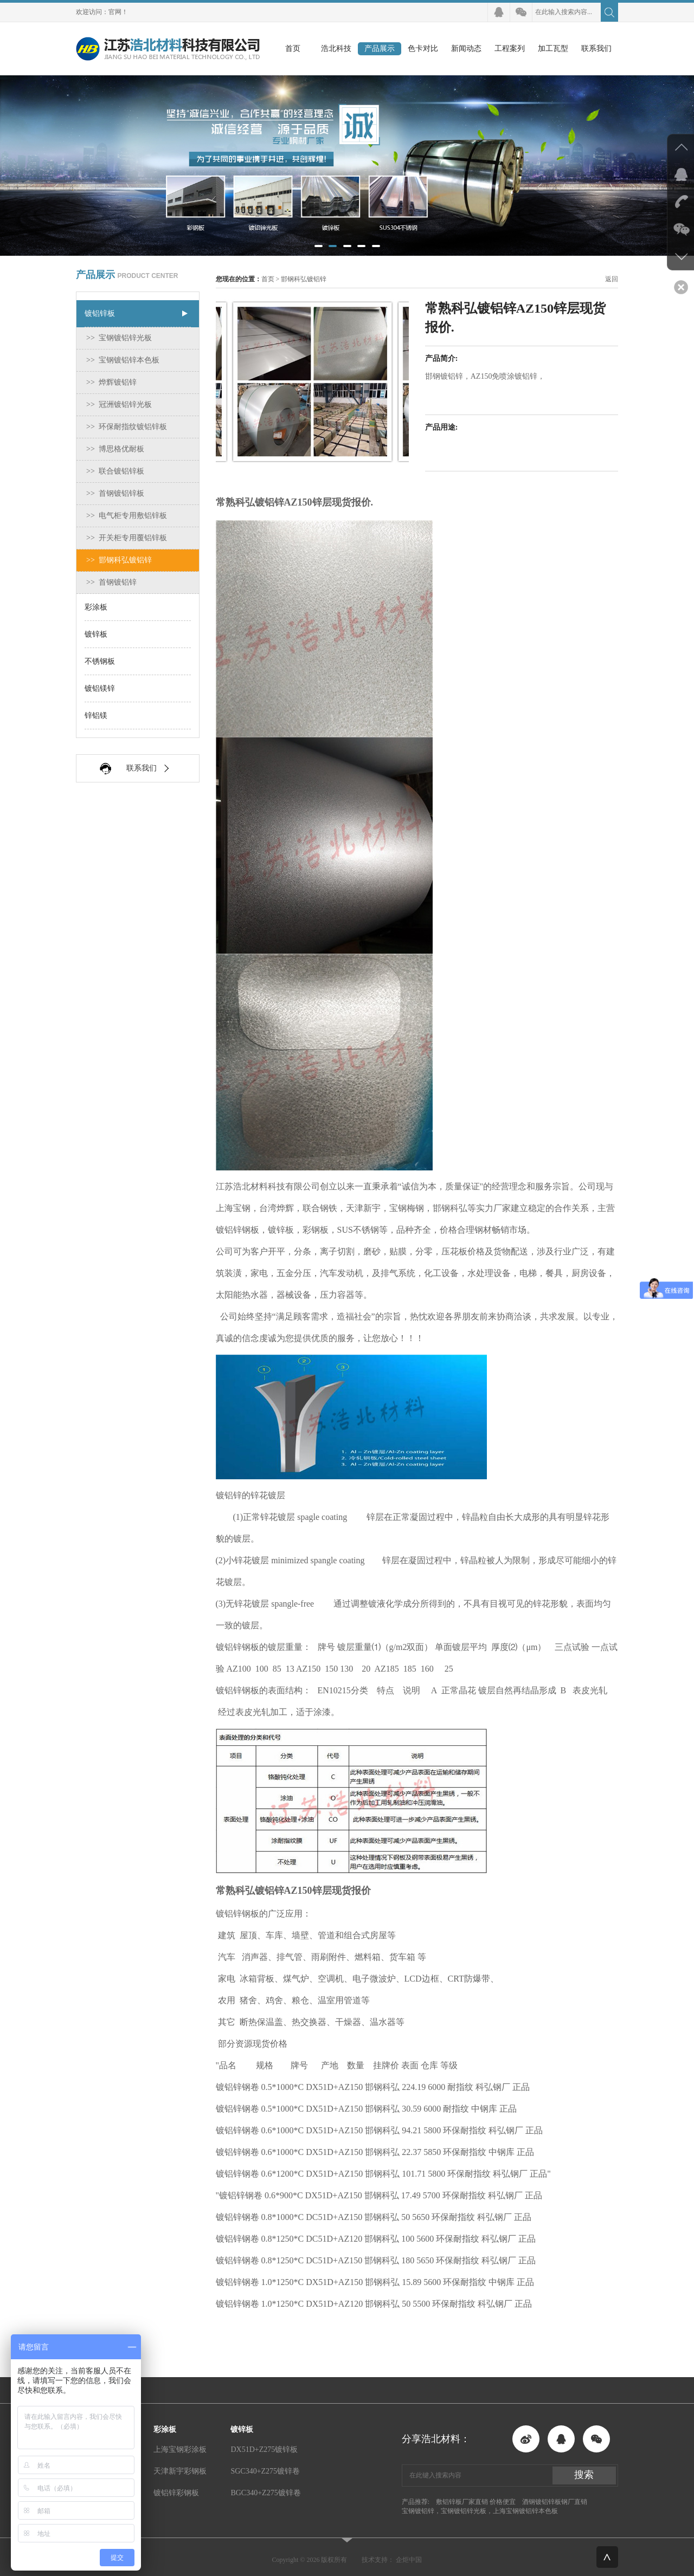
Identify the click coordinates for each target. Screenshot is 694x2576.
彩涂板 (96, 607)
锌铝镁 (96, 715)
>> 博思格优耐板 (115, 449)
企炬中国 (409, 2560)
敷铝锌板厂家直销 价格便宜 (476, 2502)
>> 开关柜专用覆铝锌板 (126, 538)
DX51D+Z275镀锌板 (264, 2449)
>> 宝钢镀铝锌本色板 (122, 360)
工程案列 (509, 48)
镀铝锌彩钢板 (176, 2493)
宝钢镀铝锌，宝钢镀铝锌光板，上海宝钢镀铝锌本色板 (480, 2511)
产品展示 (379, 48)
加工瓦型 (553, 48)
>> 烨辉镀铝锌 (111, 382)
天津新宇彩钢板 (180, 2471)
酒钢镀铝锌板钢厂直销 (554, 2502)
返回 (611, 279)
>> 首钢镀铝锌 (111, 582)
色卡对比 (423, 48)
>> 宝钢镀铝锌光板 (119, 338)
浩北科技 (336, 48)
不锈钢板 (100, 661)
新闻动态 (466, 48)
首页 (292, 48)
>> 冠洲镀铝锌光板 (119, 404)
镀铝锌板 (100, 313)
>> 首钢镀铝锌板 (115, 493)
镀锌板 (96, 634)
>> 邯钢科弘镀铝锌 (119, 560)
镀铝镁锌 (100, 688)
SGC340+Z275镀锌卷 (265, 2471)
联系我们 (596, 48)
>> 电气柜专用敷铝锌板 (126, 516)
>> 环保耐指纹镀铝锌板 (126, 427)
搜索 (584, 2474)
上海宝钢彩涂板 (180, 2449)
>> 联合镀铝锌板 (115, 471)
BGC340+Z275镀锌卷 (265, 2493)
